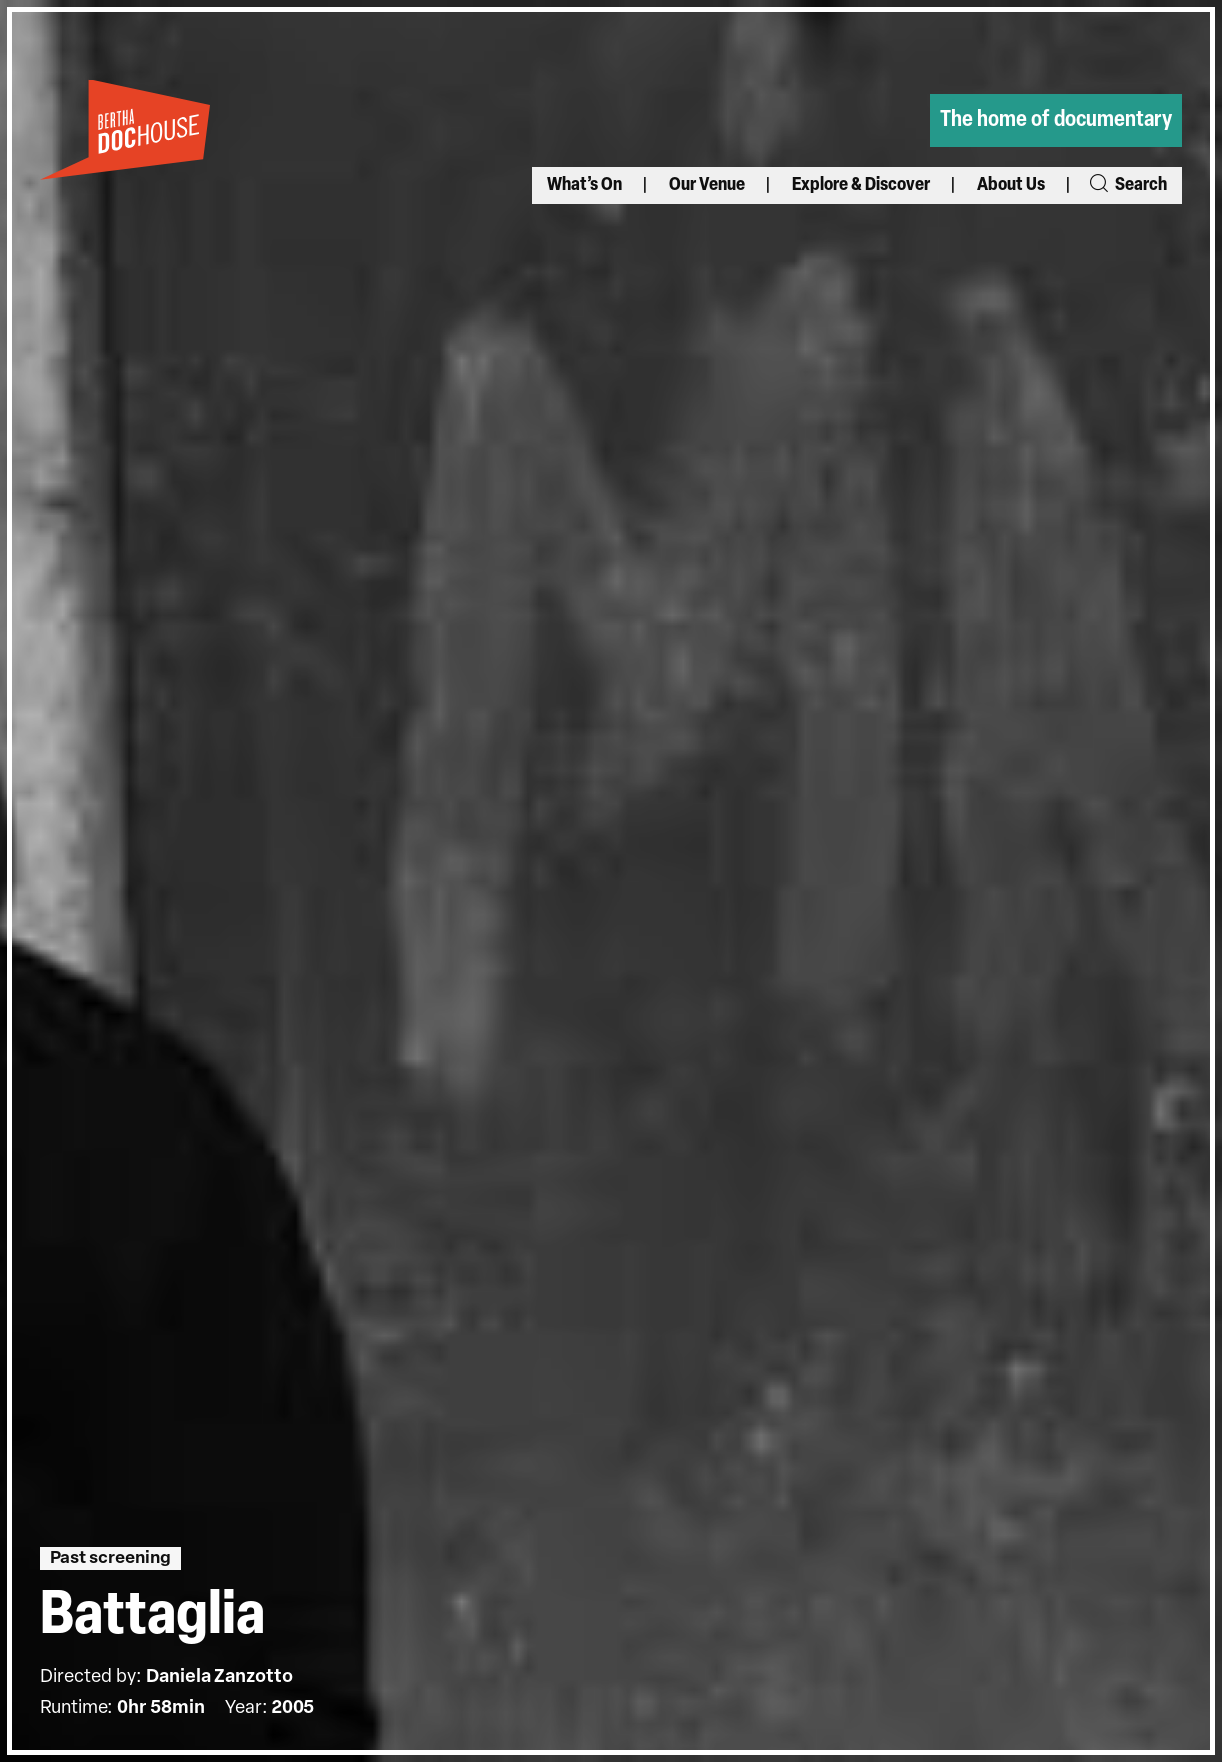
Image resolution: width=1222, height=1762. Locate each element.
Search (1127, 185)
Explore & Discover (861, 185)
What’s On (584, 185)
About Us (1011, 185)
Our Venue (707, 185)
